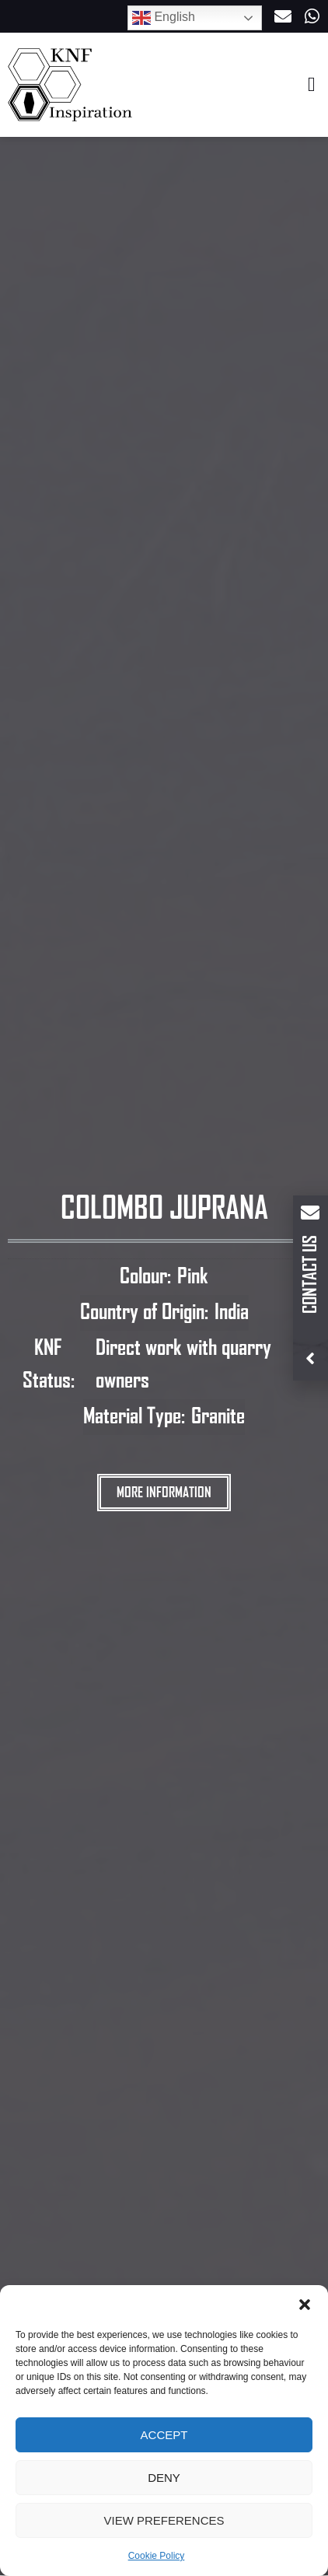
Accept (164, 2434)
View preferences (163, 2520)
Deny (164, 2477)
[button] (304, 2304)
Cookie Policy (156, 2555)
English (163, 18)
